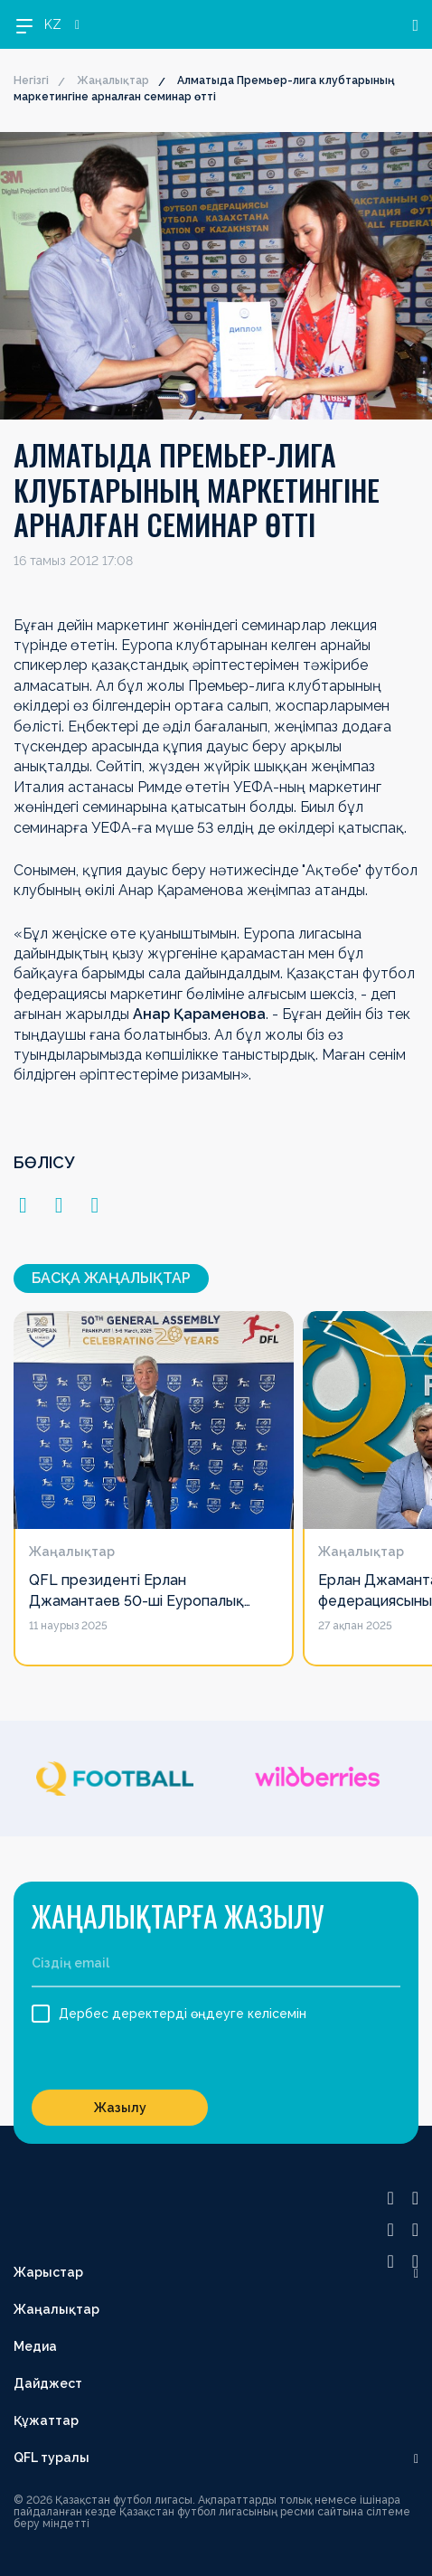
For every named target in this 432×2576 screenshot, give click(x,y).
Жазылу (120, 2107)
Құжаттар (46, 2420)
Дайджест (48, 2383)
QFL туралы (51, 2457)
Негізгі (31, 80)
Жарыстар (48, 2272)
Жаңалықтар (113, 80)
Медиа (35, 2346)
